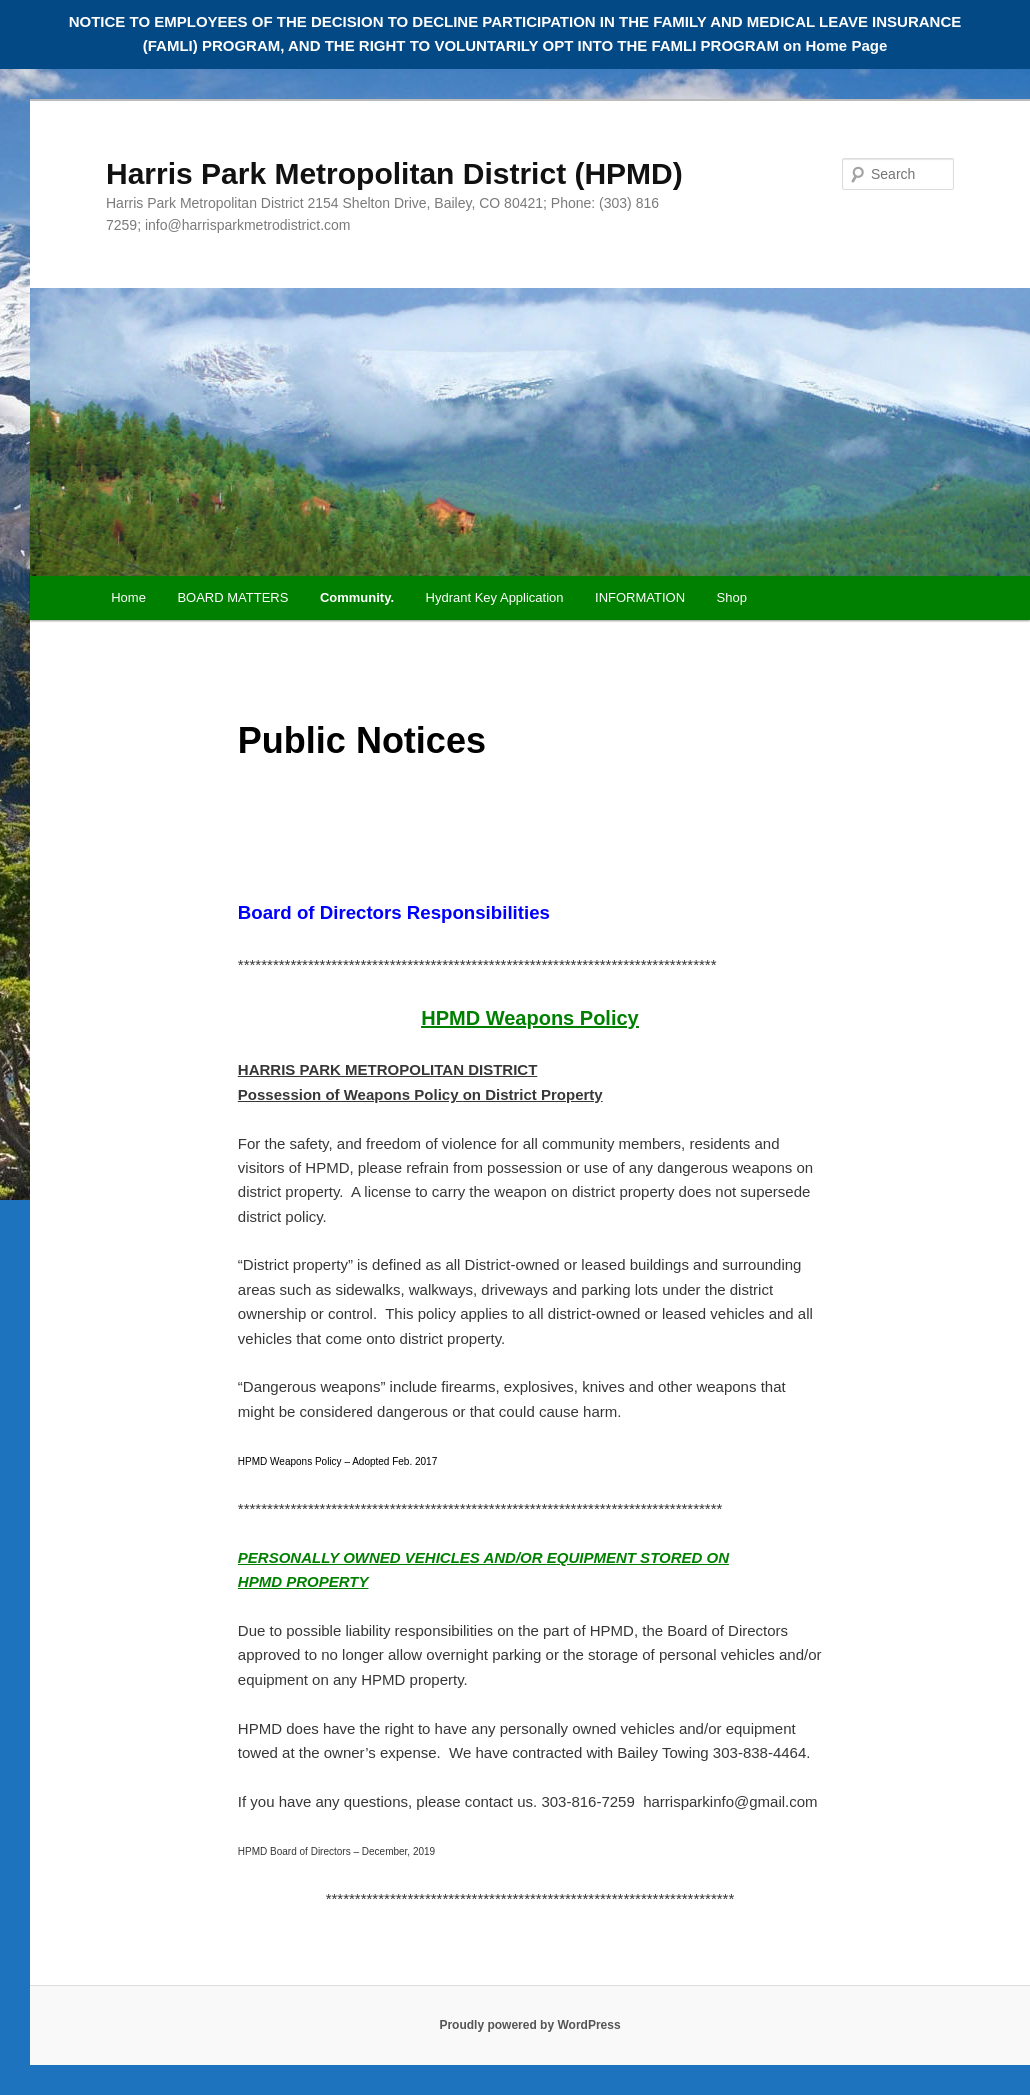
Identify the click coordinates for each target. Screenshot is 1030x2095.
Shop (732, 597)
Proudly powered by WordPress (529, 2025)
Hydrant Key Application (495, 597)
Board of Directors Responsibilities (394, 912)
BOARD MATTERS (232, 597)
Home (128, 597)
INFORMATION (640, 597)
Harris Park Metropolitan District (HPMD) (394, 173)
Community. (357, 597)
